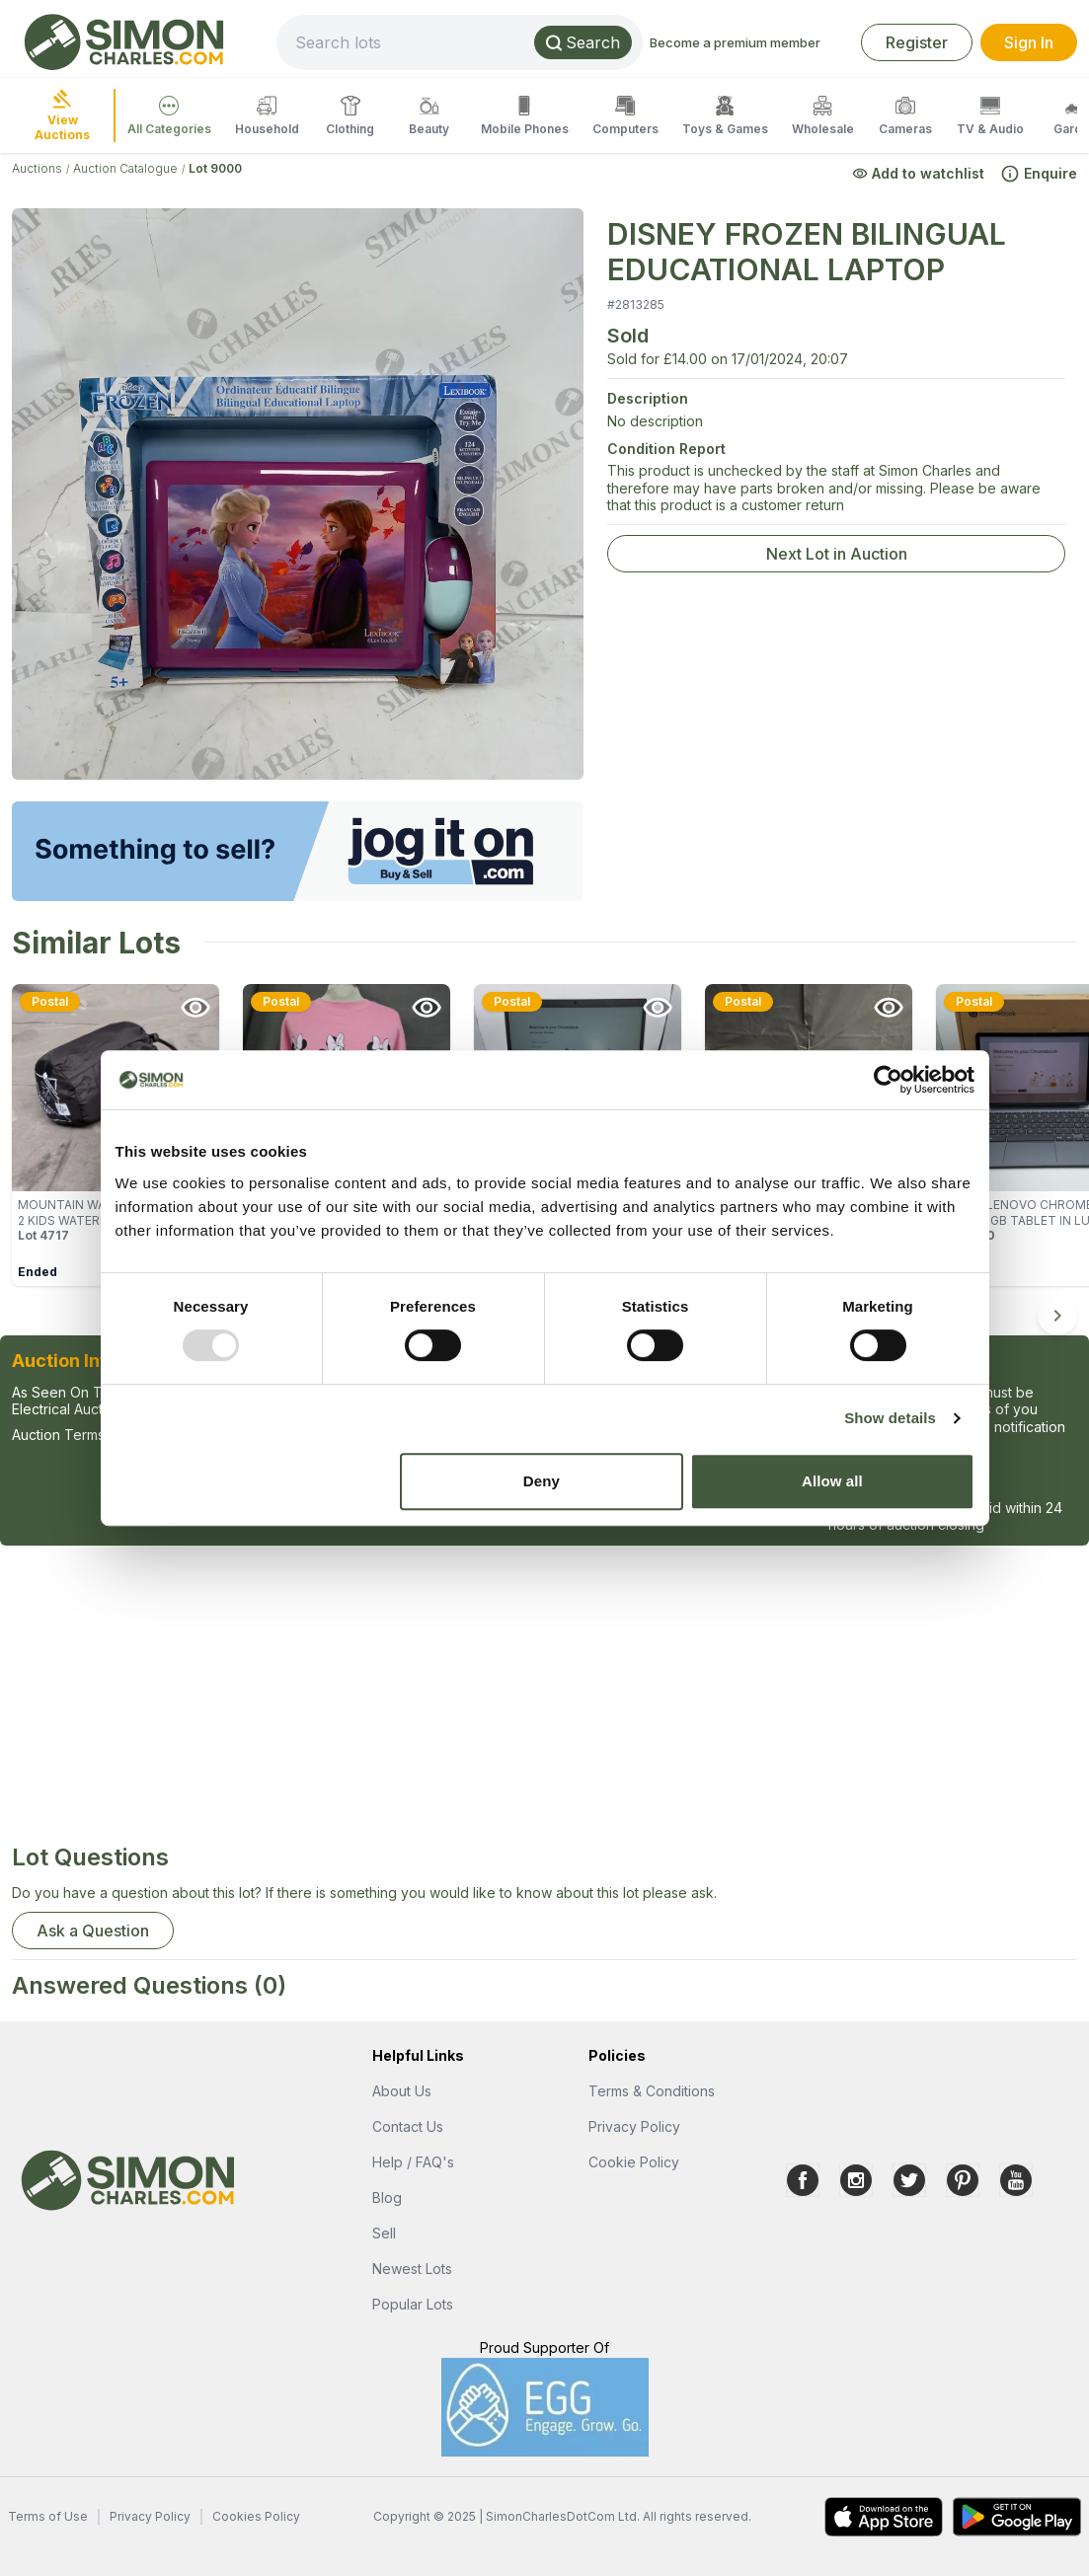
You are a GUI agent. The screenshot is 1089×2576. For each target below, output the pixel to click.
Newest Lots (412, 2268)
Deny (541, 1481)
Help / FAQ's (413, 2162)
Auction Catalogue (125, 168)
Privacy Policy (634, 2126)
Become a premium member (735, 42)
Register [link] (917, 42)
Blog (387, 2197)
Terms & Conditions (651, 2091)
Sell (384, 2233)
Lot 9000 (215, 168)
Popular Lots (412, 2304)
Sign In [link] (1028, 42)
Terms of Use (48, 2516)
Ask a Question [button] (93, 1930)
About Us (401, 2091)
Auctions (37, 168)
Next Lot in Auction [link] (836, 554)
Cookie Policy (633, 2162)
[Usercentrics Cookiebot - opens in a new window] (888, 1080)
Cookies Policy (256, 2516)
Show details (890, 1417)
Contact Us (407, 2126)
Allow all (832, 1481)
